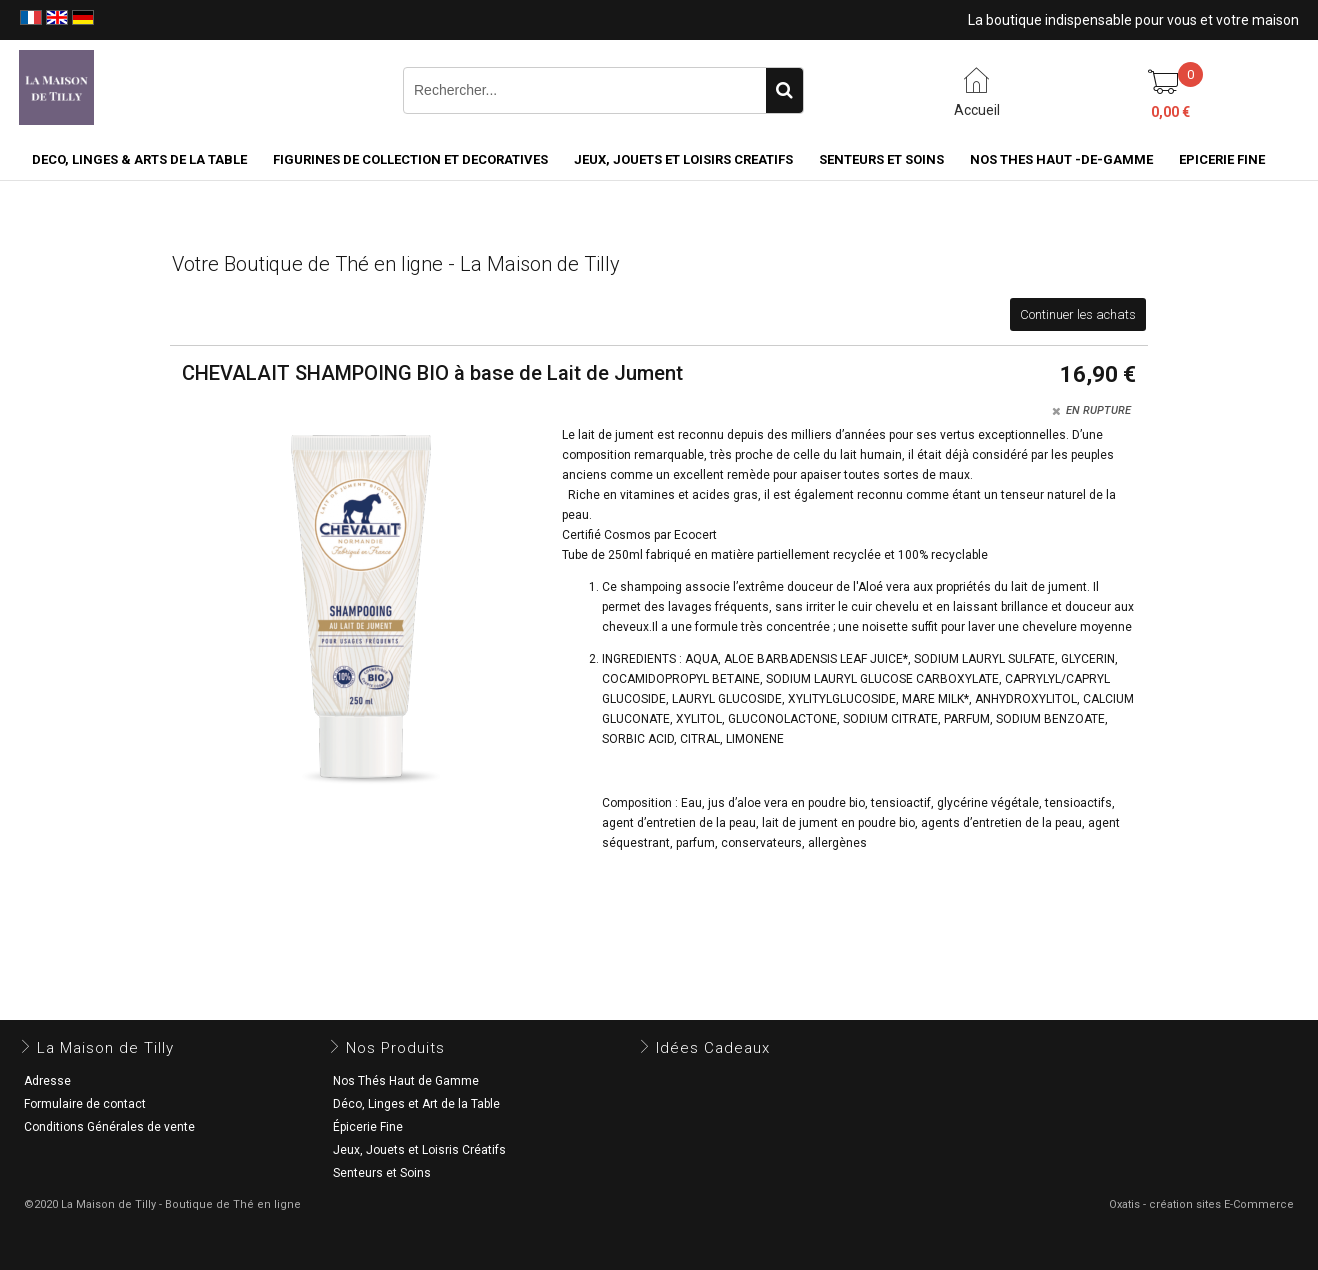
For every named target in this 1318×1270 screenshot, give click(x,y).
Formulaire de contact (85, 1104)
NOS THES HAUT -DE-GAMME (1061, 159)
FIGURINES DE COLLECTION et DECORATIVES (410, 159)
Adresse (47, 1081)
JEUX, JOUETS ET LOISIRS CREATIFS (683, 159)
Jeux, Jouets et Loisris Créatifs (419, 1150)
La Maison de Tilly (105, 1048)
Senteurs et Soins (382, 1173)
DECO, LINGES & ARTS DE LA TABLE (139, 159)
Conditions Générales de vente (109, 1127)
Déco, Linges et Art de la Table (416, 1104)
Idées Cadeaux (713, 1048)
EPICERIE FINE (1222, 159)
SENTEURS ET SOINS (881, 159)
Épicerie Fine (368, 1127)
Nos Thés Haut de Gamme (406, 1081)
